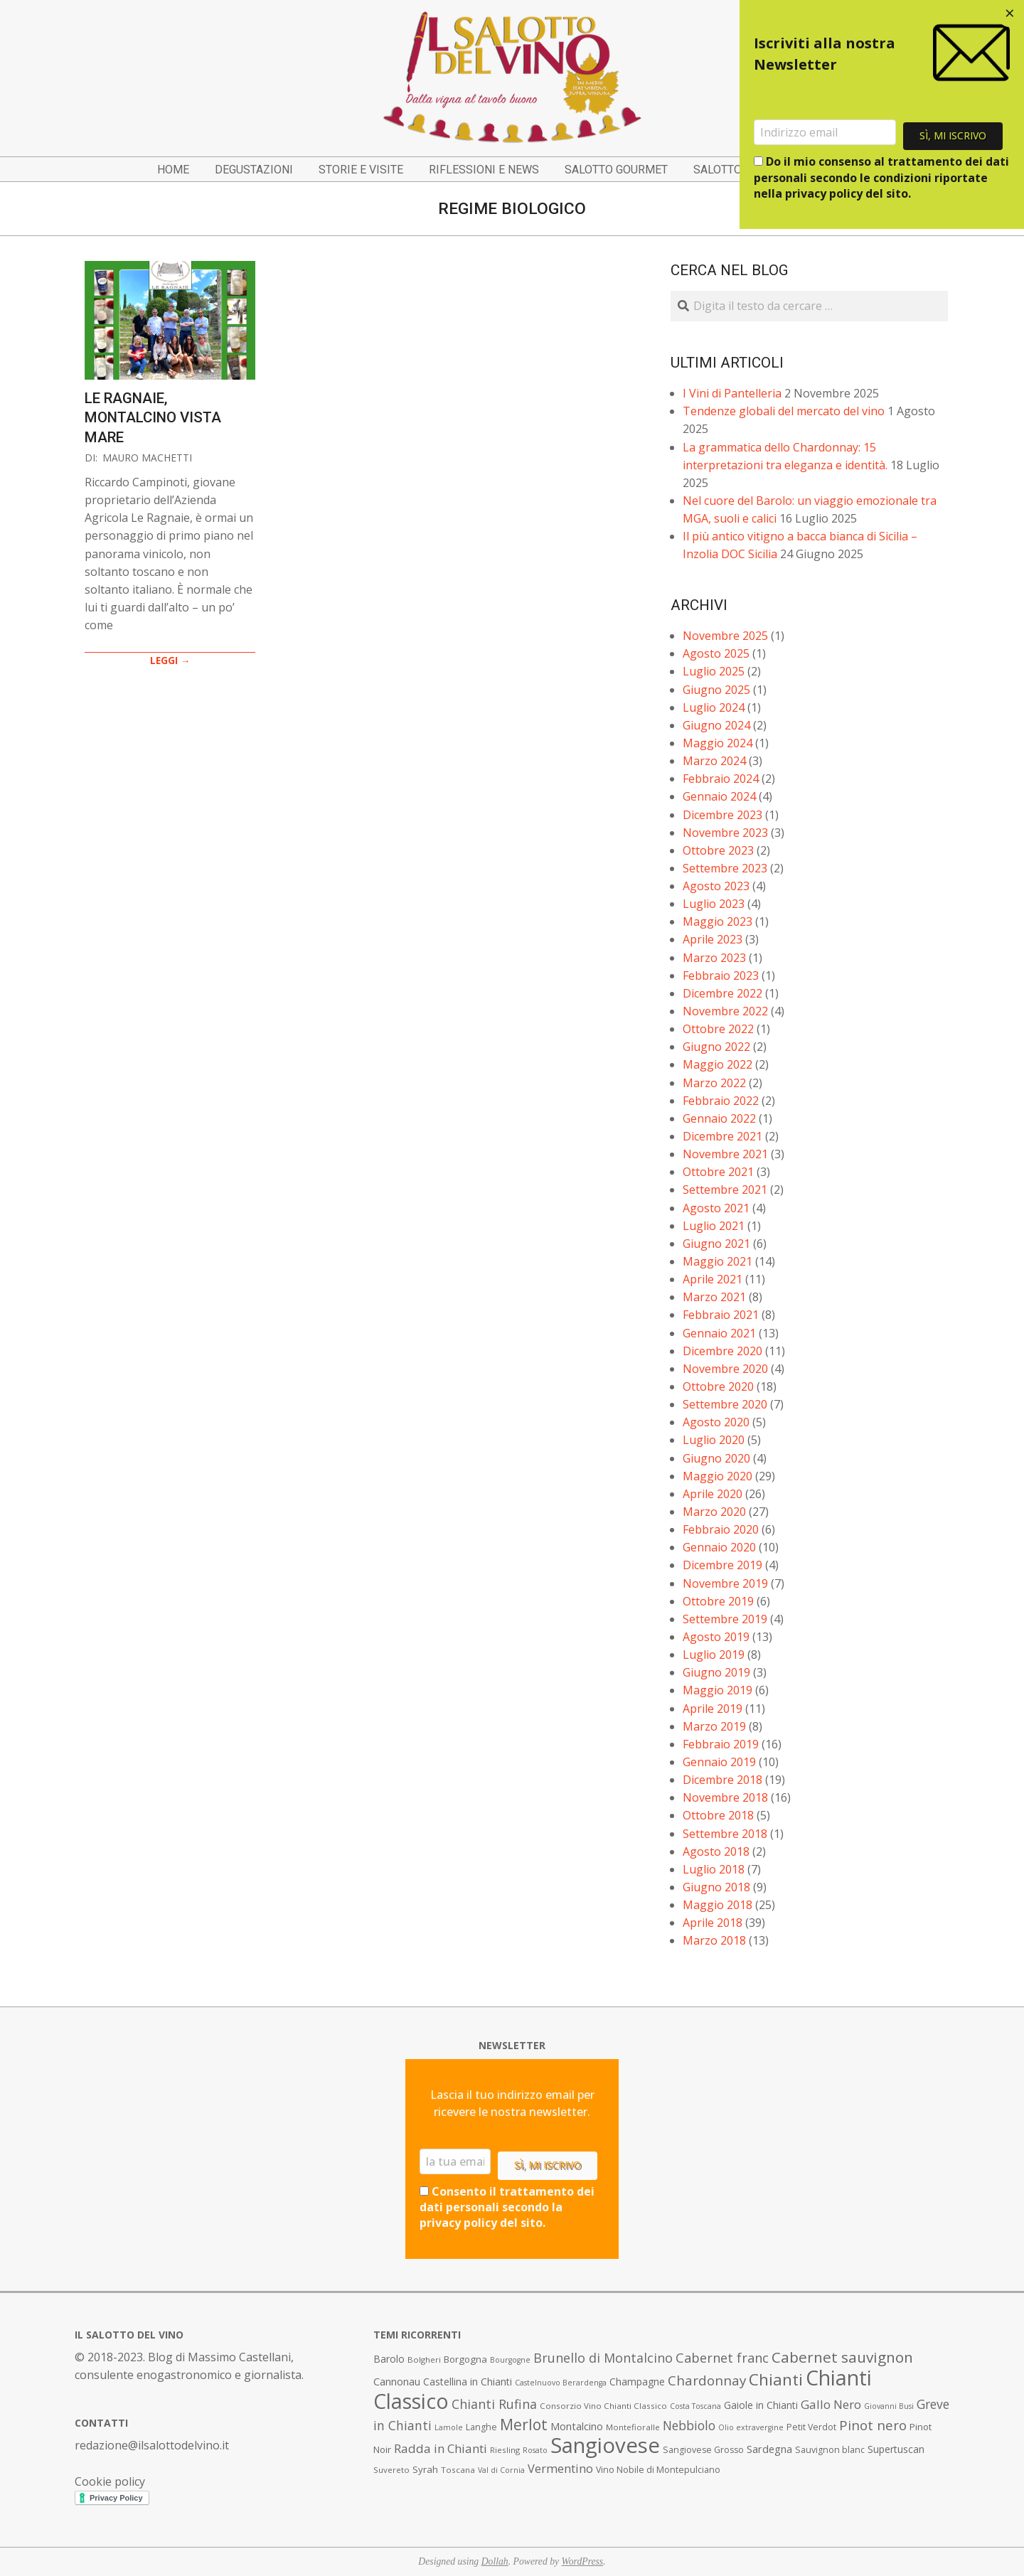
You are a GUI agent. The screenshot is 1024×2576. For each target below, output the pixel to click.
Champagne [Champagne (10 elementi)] (637, 2381)
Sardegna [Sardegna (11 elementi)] (769, 2449)
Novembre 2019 (725, 1583)
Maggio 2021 (717, 1261)
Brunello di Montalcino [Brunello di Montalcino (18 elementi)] (603, 2357)
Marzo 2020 (714, 1511)
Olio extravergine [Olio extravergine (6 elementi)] (751, 2427)
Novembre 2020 (725, 1369)
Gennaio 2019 (719, 1762)
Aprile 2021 (712, 1279)
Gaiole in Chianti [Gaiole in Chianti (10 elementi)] (761, 2405)
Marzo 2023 (714, 958)
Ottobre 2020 (718, 1386)
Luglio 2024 (714, 707)
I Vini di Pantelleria (732, 393)
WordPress (583, 2561)
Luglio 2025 (714, 671)
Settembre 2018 (725, 1834)
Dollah (494, 2561)
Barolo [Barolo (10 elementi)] (389, 2359)
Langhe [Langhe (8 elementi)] (481, 2427)
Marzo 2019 (714, 1726)
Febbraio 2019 (721, 1744)
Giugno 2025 (716, 690)
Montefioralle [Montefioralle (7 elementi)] (633, 2427)
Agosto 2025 (716, 653)
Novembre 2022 (725, 1011)
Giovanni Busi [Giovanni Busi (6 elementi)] (889, 2406)
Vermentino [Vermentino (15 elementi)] (560, 2468)
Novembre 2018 (725, 1797)
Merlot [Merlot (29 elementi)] (524, 2424)
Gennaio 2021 (719, 1333)
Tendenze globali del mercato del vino (784, 411)
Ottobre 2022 (718, 1029)
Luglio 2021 (714, 1226)
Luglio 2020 (714, 1440)
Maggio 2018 (717, 1905)
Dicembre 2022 (722, 993)
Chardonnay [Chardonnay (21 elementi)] (707, 2380)
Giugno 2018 (716, 1887)
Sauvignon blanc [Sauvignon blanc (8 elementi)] (830, 2450)
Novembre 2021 (725, 1154)
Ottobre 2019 (718, 1601)
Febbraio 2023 (721, 975)
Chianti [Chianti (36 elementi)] (776, 2379)
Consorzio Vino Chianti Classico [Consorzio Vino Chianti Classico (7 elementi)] (603, 2405)
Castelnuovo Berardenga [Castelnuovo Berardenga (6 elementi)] (561, 2383)
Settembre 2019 (725, 1619)
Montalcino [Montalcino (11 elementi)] (576, 2426)
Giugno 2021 (716, 1243)
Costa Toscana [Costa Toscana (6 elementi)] (695, 2406)
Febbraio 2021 (721, 1314)
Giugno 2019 (716, 1672)
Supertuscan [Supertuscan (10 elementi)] (896, 2449)
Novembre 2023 (725, 832)
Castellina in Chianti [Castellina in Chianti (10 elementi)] (467, 2381)
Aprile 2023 (712, 939)
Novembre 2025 (725, 635)
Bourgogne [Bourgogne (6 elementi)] (510, 2360)
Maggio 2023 (717, 921)
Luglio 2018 (714, 1869)
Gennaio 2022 (719, 1118)
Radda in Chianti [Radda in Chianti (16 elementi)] (440, 2448)
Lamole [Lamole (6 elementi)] (448, 2427)
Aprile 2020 (712, 1494)
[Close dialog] (1010, 14)
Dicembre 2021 (722, 1136)
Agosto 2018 (716, 1851)
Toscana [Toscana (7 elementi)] (458, 2469)
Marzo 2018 (714, 1940)
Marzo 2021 (714, 1297)
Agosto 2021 (716, 1208)
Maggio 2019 (717, 1690)
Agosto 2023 (716, 886)
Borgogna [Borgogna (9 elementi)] (465, 2359)
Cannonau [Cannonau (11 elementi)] (396, 2381)
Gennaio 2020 (719, 1547)
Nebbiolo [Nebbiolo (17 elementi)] (689, 2425)
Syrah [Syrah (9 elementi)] (425, 2469)
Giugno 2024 (716, 725)
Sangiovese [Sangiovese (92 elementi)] (605, 2445)
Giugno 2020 (716, 1458)
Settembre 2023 (725, 868)
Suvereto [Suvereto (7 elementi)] (391, 2469)
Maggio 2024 (717, 743)
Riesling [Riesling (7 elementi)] (505, 2449)
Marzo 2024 (714, 761)
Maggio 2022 (717, 1064)
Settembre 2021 (725, 1189)
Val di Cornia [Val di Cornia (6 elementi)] (501, 2470)
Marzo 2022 (714, 1083)
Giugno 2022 (716, 1046)
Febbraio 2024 (721, 778)
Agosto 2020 (716, 1422)
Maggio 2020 (717, 1476)
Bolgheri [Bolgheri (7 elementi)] (424, 2359)
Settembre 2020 (725, 1404)
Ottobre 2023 (718, 850)
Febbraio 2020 (721, 1529)
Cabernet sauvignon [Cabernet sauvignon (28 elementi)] (842, 2357)
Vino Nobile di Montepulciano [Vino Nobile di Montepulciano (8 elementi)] (658, 2470)
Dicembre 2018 (722, 1779)
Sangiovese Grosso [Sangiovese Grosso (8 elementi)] (703, 2450)
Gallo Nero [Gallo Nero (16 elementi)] (831, 2404)
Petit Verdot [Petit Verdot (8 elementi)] (811, 2427)
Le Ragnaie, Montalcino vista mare (153, 418)
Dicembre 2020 (722, 1351)
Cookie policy (110, 2481)
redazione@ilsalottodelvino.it (152, 2445)
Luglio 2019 (714, 1654)
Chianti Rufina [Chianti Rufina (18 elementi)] (494, 2403)
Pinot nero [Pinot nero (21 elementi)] (873, 2425)
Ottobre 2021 (718, 1172)
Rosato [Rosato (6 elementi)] (535, 2450)
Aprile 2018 (712, 1922)
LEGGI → (170, 660)
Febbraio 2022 (721, 1100)
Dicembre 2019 (722, 1565)
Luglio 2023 (714, 904)
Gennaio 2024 (719, 796)
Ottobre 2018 (718, 1815)
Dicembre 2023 (722, 815)
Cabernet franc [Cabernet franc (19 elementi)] (722, 2357)
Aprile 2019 (712, 1708)
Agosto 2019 (716, 1637)
